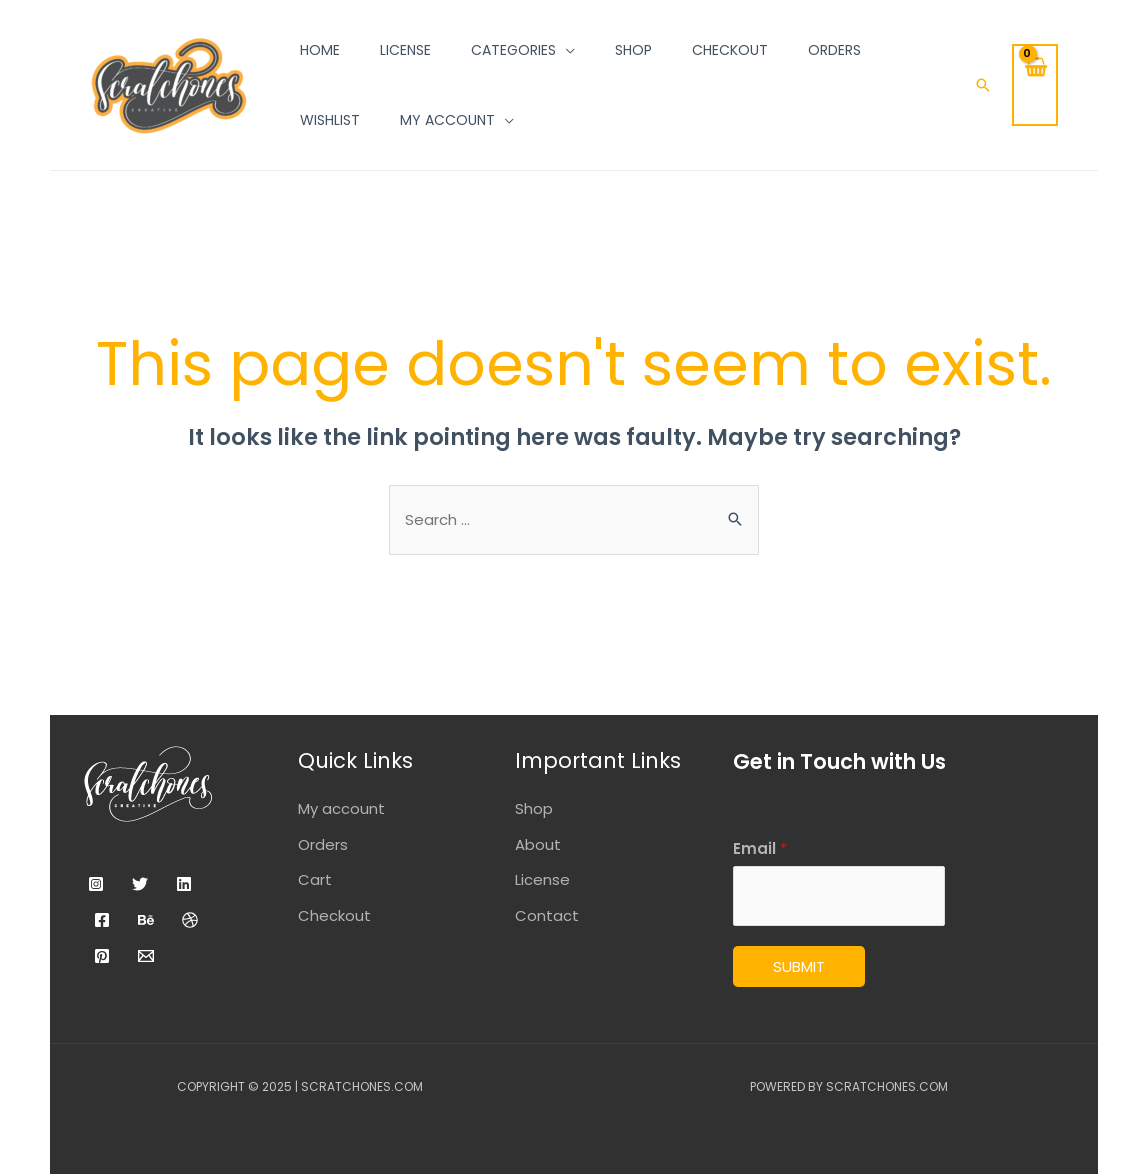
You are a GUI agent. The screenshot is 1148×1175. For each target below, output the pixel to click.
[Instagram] (96, 884)
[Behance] (146, 920)
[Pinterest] (102, 956)
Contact (547, 916)
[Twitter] (140, 884)
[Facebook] (102, 920)
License (542, 880)
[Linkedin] (184, 884)
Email (760, 848)
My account (341, 808)
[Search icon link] (983, 85)
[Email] (146, 956)
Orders (323, 844)
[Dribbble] (190, 920)
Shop (534, 808)
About (538, 844)
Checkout (334, 916)
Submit (799, 967)
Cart (315, 880)
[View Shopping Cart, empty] (1035, 85)
